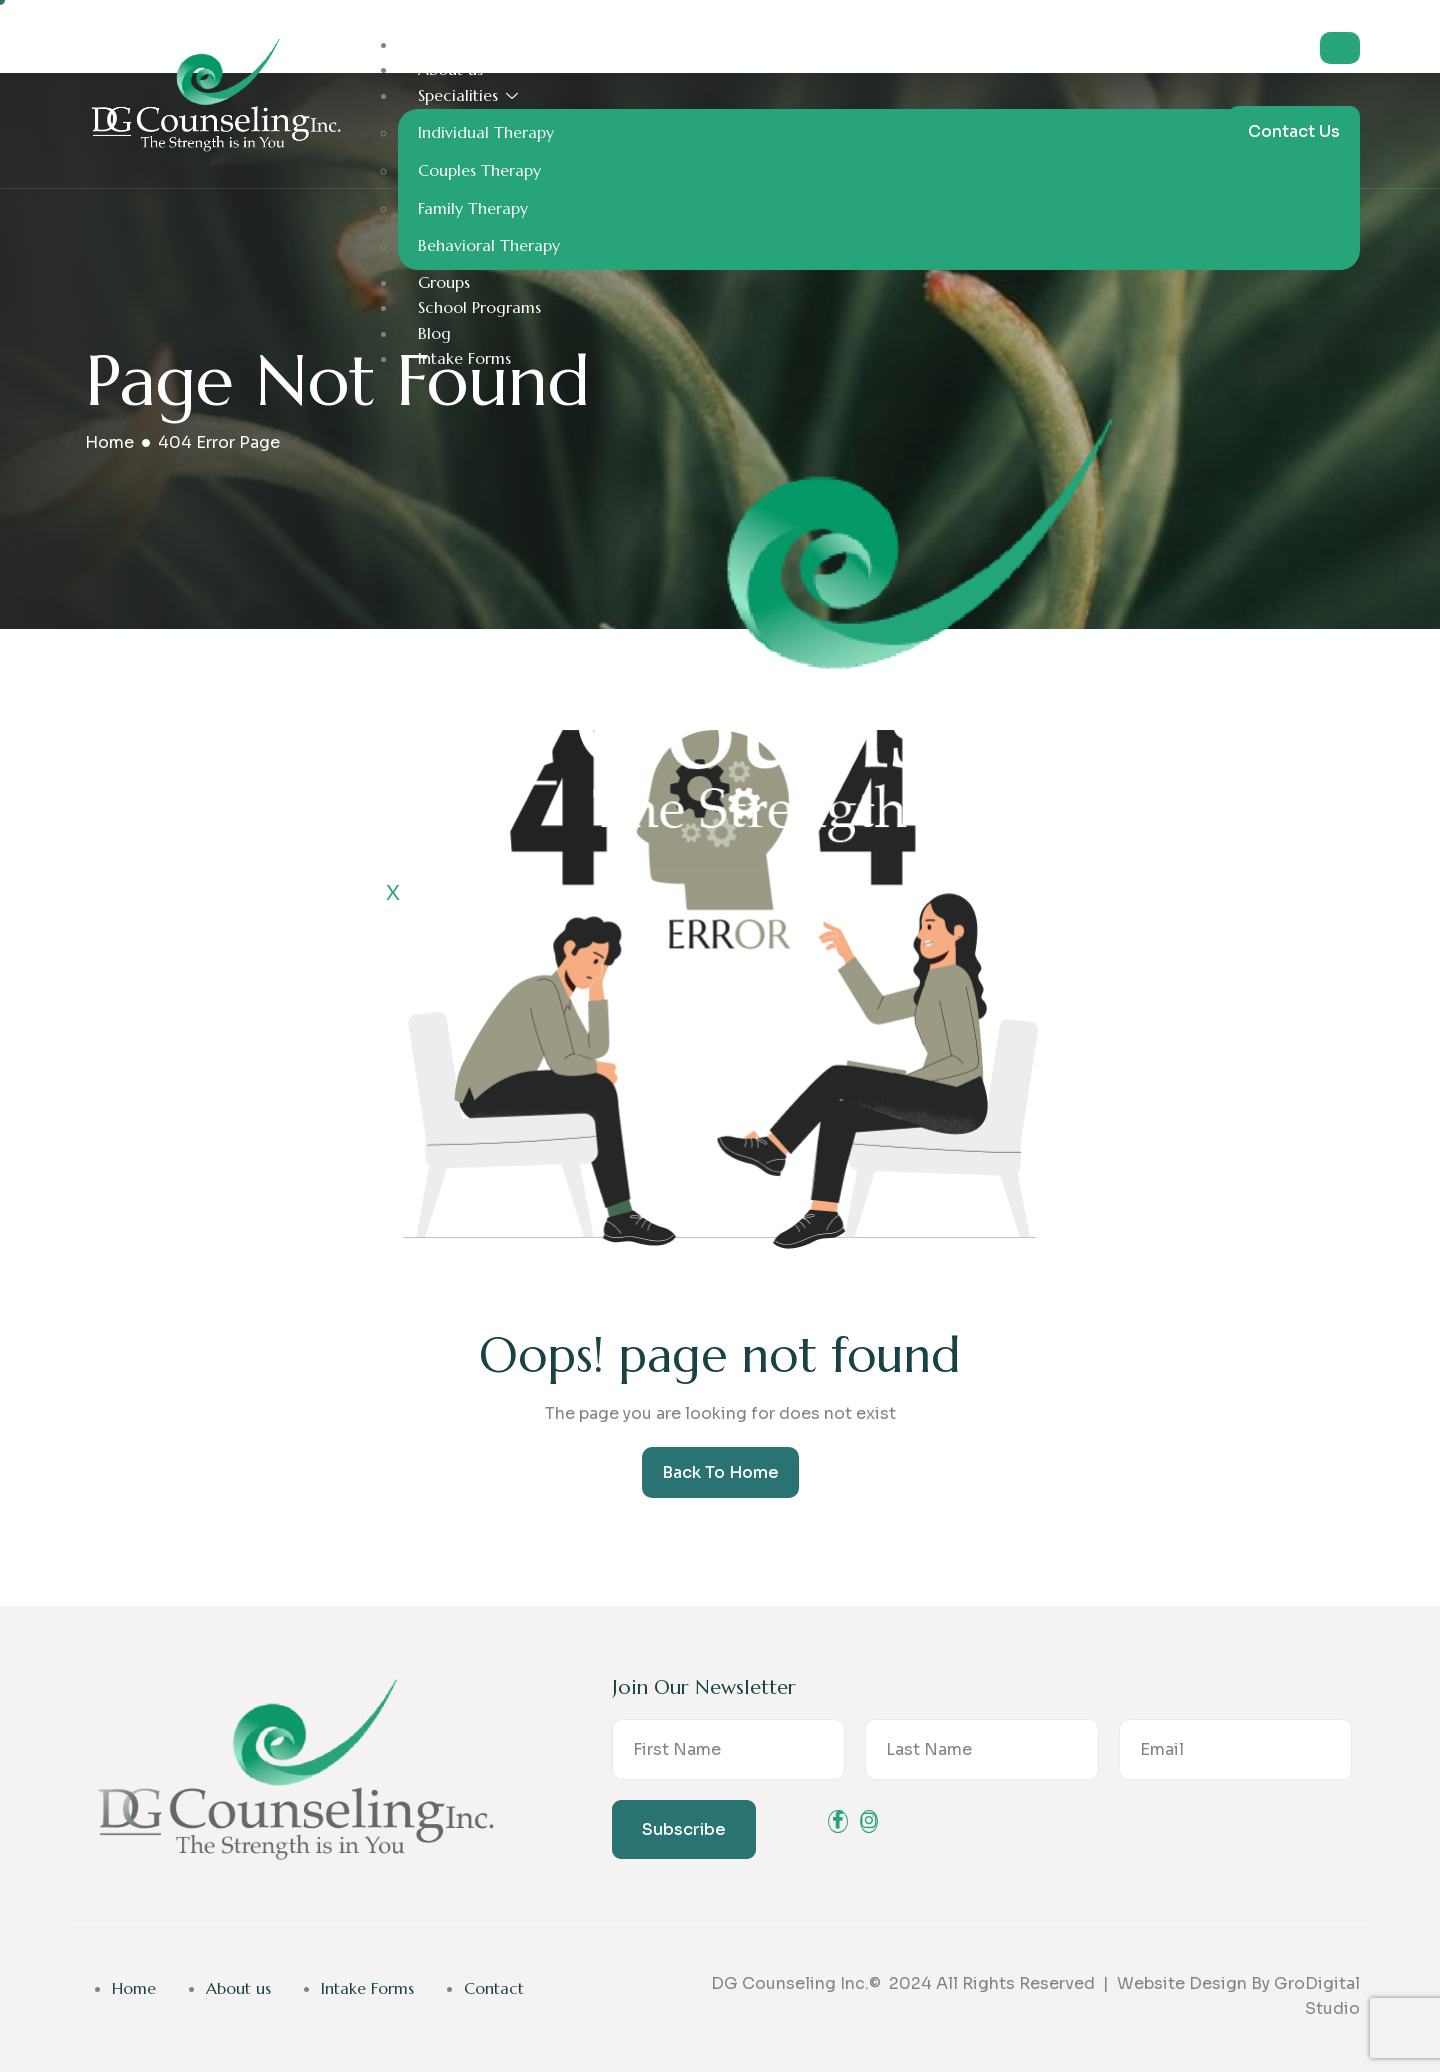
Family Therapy (473, 208)
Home (440, 44)
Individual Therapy (486, 132)
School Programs (479, 307)
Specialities (468, 95)
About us (450, 69)
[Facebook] (838, 1821)
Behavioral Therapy (489, 245)
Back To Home (720, 1472)
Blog (434, 333)
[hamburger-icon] (1340, 48)
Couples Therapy (479, 170)
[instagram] (869, 1821)
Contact (494, 1988)
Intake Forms (464, 358)
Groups (444, 282)
